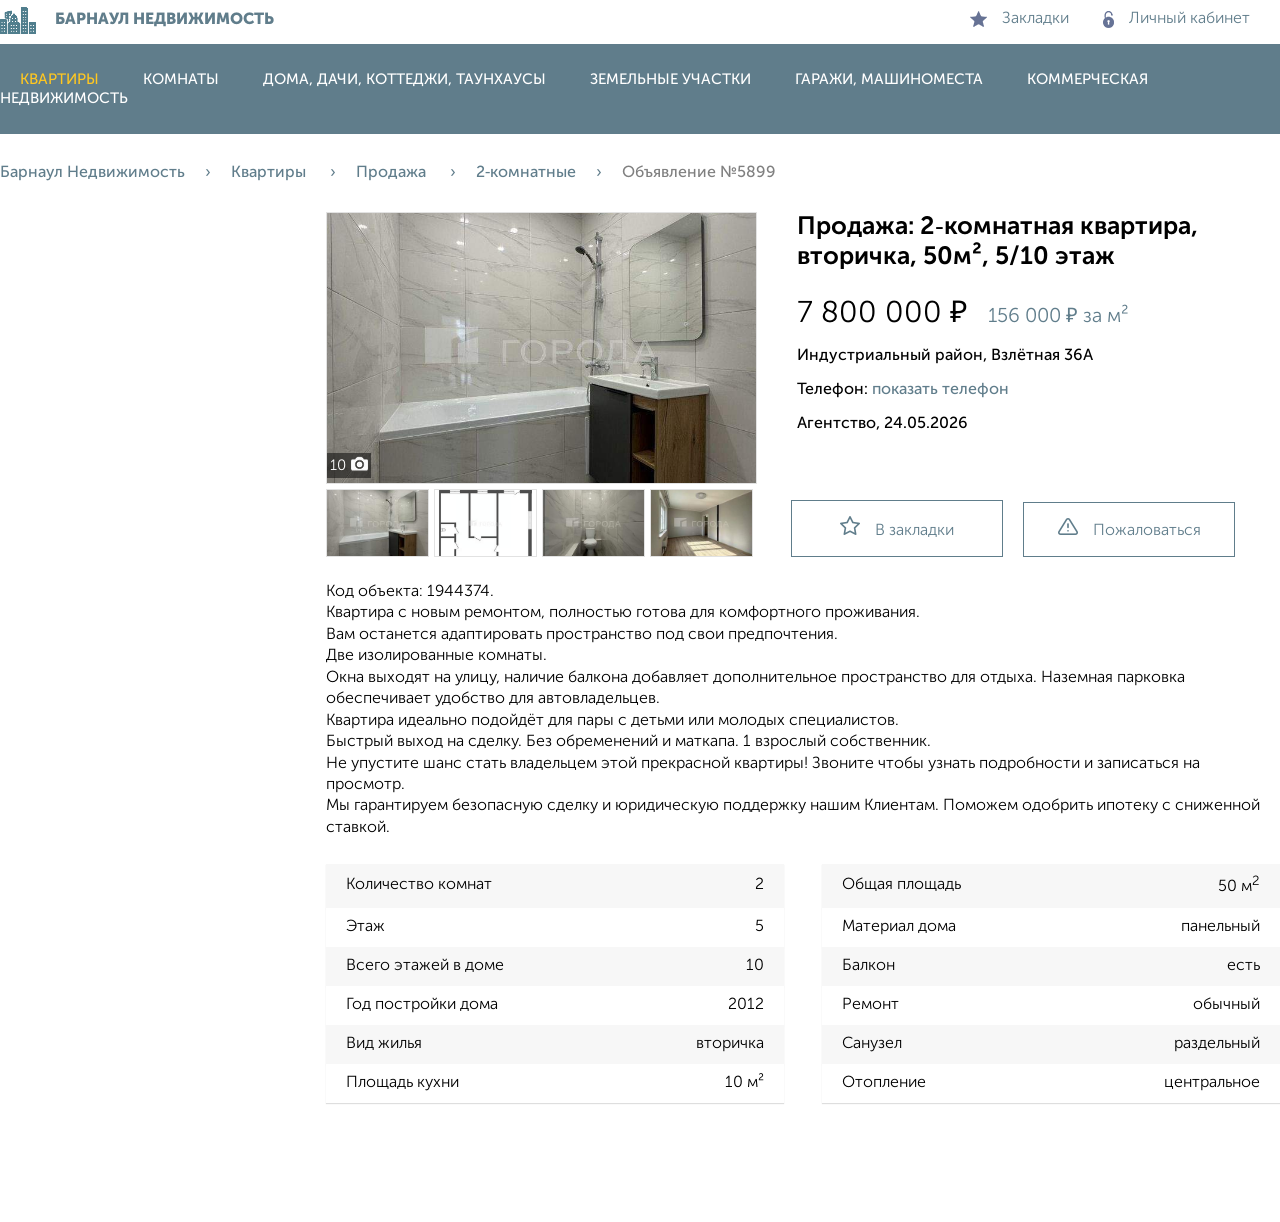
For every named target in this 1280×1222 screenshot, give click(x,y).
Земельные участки (670, 79)
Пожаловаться (1129, 528)
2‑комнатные (526, 173)
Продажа (393, 173)
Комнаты (181, 79)
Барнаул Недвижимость (92, 173)
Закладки (1019, 19)
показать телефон (940, 390)
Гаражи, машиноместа (889, 79)
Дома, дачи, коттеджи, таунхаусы (404, 79)
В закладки (897, 527)
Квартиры (59, 79)
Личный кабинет (1176, 19)
